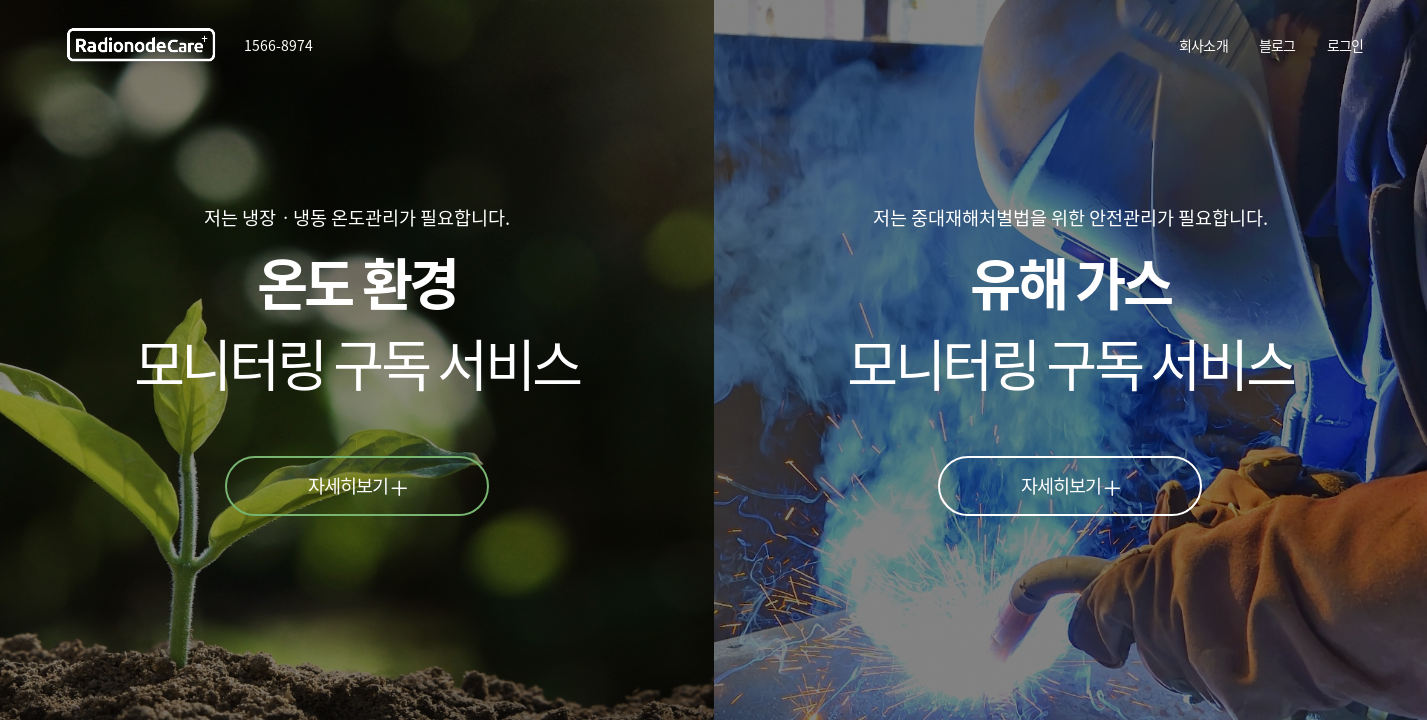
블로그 (1277, 45)
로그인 (1345, 45)
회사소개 (1203, 45)
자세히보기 (358, 485)
